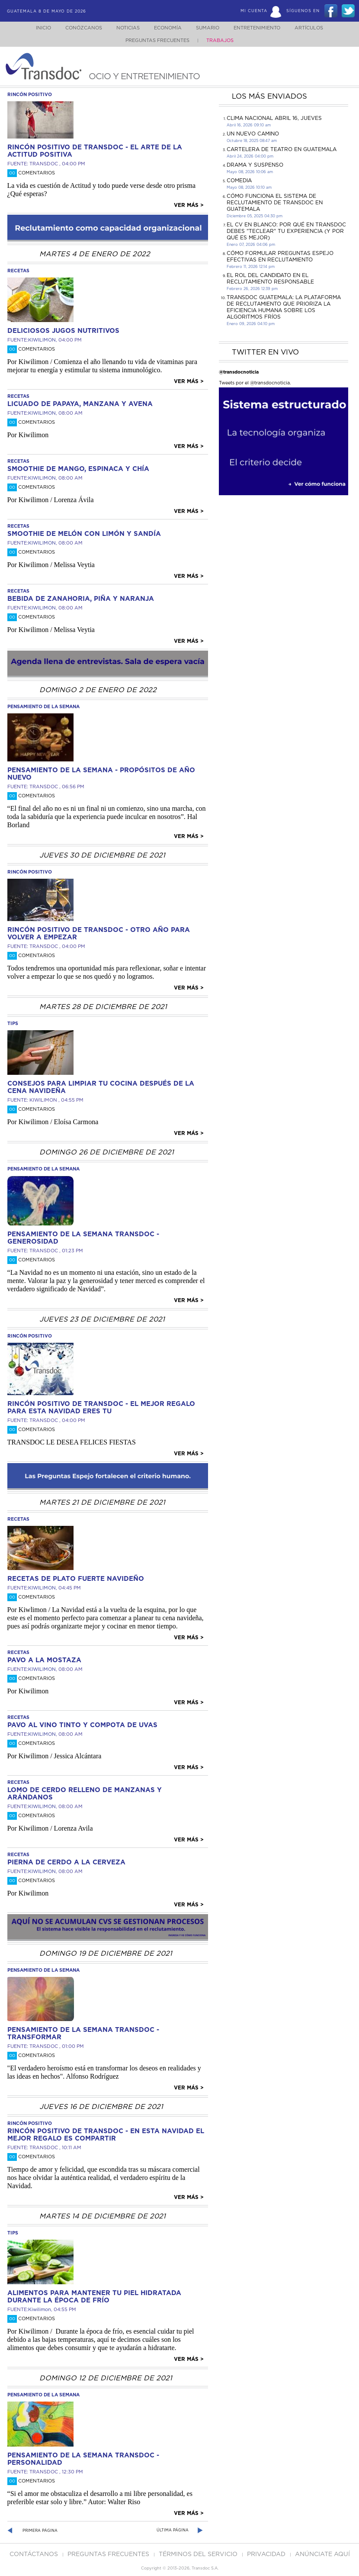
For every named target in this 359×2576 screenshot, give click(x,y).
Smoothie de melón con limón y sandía (84, 534)
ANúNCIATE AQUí (322, 2554)
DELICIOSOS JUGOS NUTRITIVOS (63, 331)
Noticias (123, 28)
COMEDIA (239, 180)
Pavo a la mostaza (44, 1660)
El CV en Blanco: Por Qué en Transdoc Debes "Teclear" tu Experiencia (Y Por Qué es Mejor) (286, 231)
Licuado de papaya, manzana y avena (80, 404)
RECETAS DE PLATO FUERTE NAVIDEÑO (75, 1579)
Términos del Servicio (199, 2554)
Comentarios (31, 173)
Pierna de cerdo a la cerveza (66, 1862)
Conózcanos (76, 28)
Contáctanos (35, 2554)
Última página (173, 2530)
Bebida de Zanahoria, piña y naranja (80, 599)
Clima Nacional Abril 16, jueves (274, 118)
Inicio (35, 28)
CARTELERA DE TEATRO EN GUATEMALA (282, 149)
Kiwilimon (39, 2309)
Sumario (208, 28)
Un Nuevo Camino (253, 133)
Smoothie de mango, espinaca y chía (78, 469)
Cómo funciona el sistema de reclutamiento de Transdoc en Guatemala (275, 202)
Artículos (315, 28)
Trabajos (220, 40)
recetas (18, 270)
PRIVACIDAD (267, 2554)
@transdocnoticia (239, 372)
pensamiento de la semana (43, 706)
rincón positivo (29, 94)
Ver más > (189, 205)
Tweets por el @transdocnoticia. (255, 382)
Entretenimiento (260, 28)
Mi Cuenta (253, 11)
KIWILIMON (42, 340)
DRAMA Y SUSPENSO (255, 165)
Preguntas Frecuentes (157, 40)
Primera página (40, 2531)
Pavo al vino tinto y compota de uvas (82, 1725)
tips (12, 1023)
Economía (166, 28)
